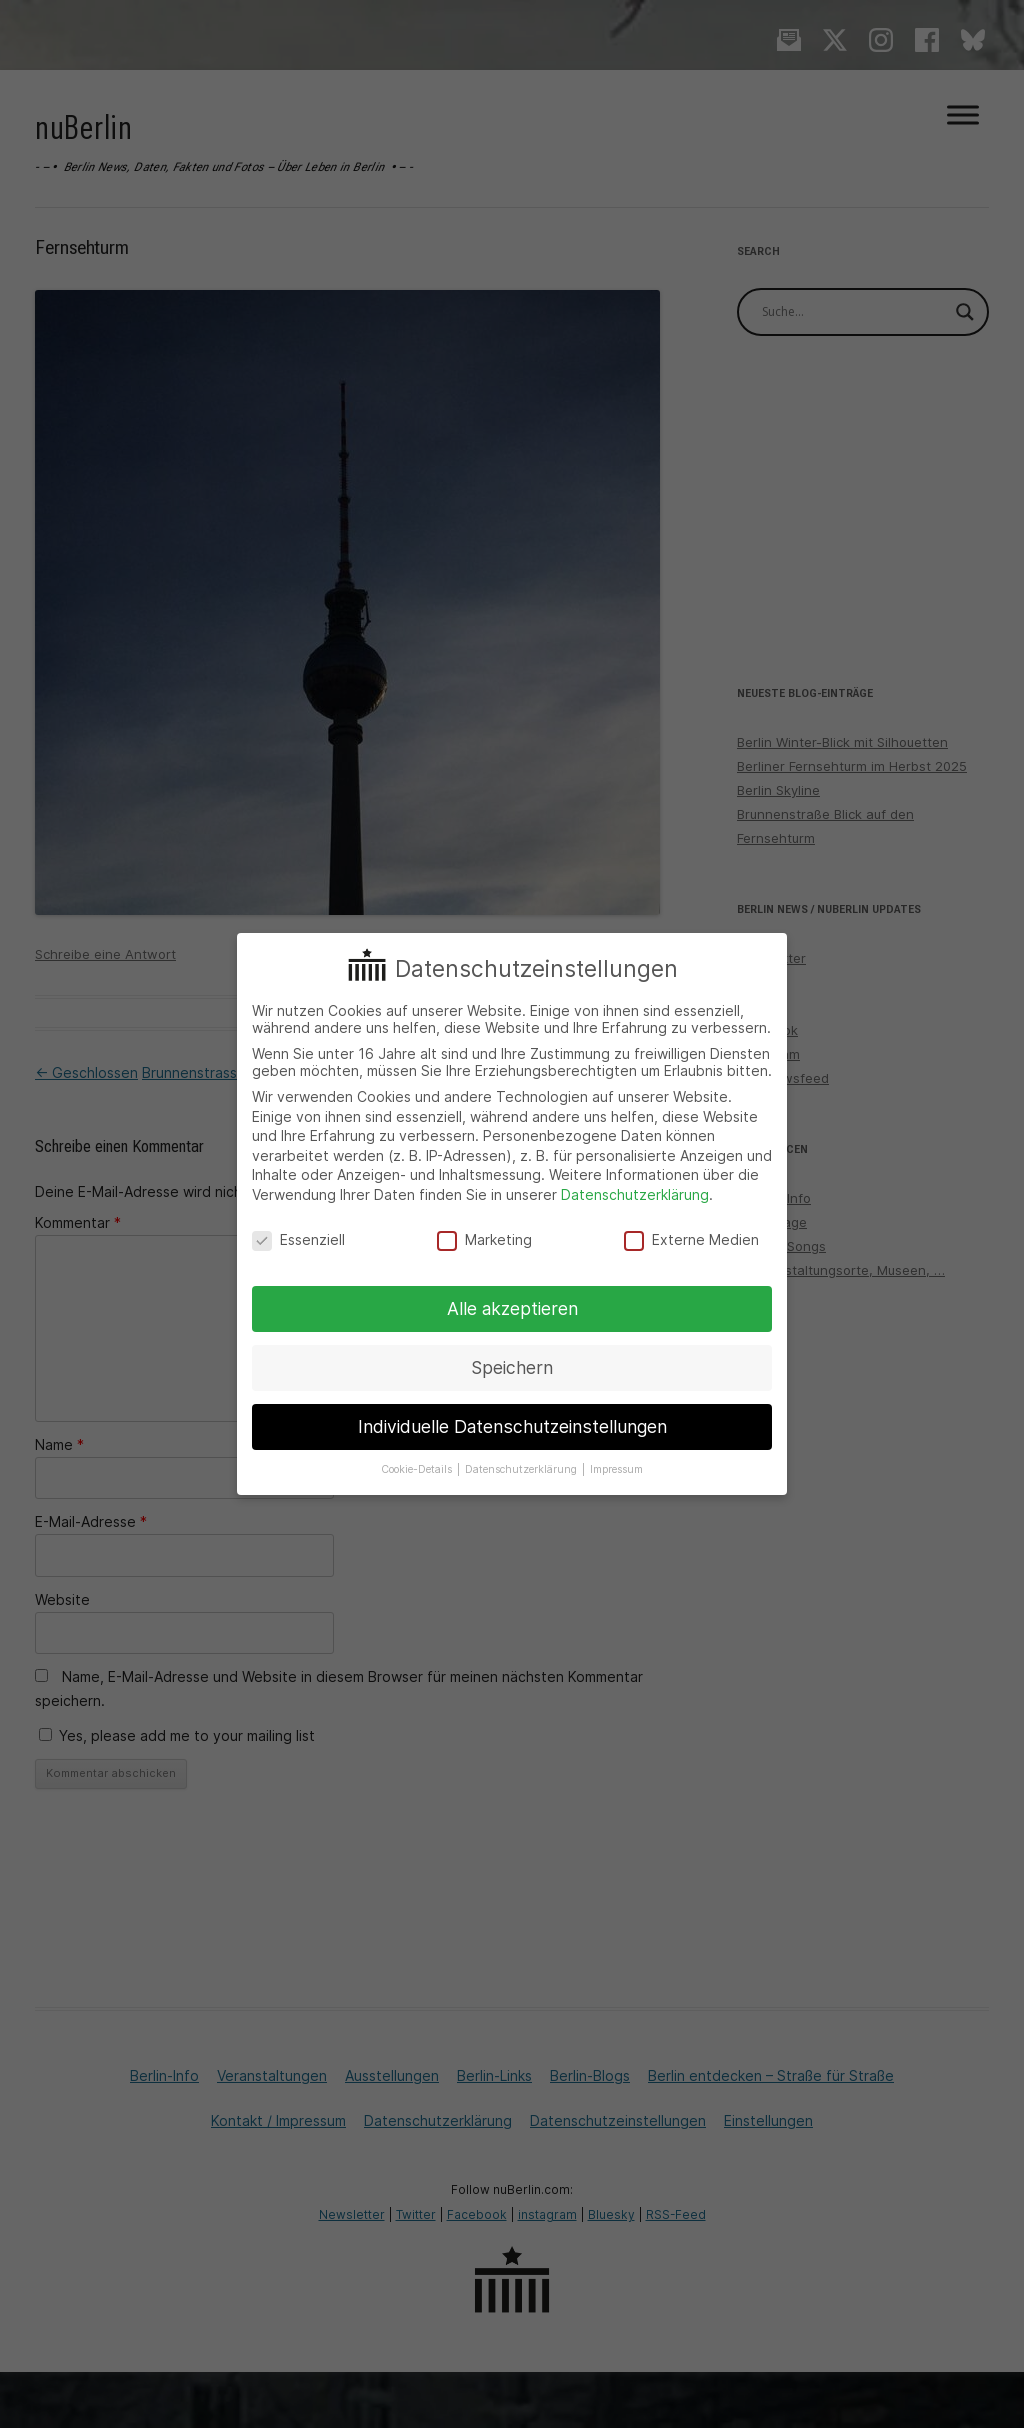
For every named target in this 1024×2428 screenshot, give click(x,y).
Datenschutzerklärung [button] (522, 1469)
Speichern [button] (512, 1367)
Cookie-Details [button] (418, 1469)
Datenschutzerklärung (635, 1194)
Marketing (484, 1239)
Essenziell (298, 1239)
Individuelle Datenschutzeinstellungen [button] (512, 1426)
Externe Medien (691, 1239)
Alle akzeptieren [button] (512, 1308)
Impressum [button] (616, 1469)
